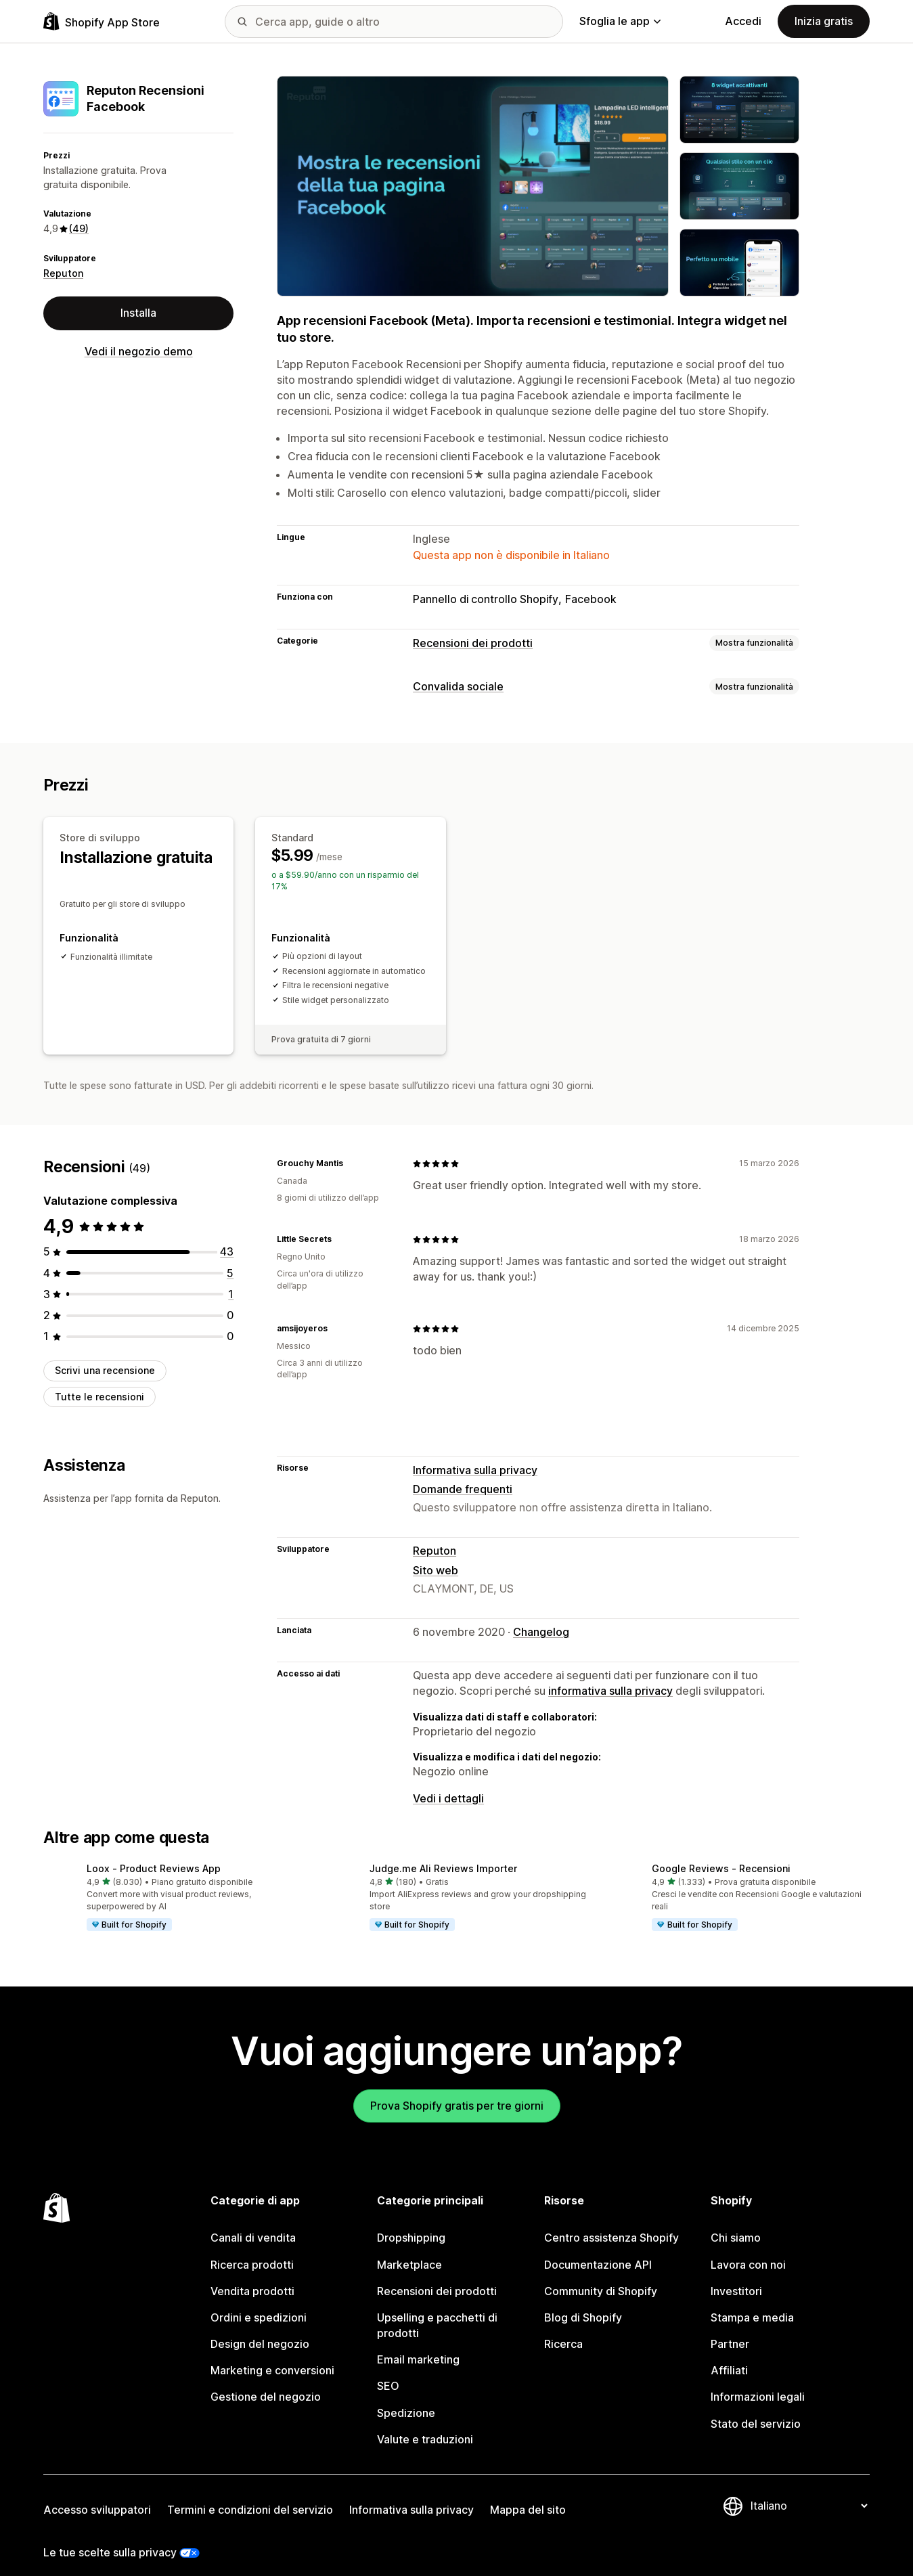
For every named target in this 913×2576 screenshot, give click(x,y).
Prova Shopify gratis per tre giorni (456, 2088)
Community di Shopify (600, 2274)
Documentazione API (598, 2248)
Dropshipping (411, 2220)
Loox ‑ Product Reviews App (154, 1851)
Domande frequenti (462, 1472)
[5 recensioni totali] (230, 1256)
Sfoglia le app (620, 21)
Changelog (541, 1615)
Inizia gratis (824, 21)
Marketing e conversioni (272, 2353)
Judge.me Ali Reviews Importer (443, 1851)
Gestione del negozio (265, 2379)
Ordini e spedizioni (258, 2300)
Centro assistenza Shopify (611, 2220)
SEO (388, 2369)
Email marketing (418, 2342)
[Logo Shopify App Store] (101, 21)
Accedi (743, 21)
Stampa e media (752, 2300)
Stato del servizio (756, 2407)
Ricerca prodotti (252, 2248)
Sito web (435, 1553)
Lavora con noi (748, 2248)
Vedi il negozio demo (139, 351)
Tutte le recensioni (99, 1379)
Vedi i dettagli (448, 1781)
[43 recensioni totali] (226, 1234)
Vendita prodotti (252, 2274)
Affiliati (729, 2353)
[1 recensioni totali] (230, 1277)
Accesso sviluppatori (97, 2493)
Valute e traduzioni (425, 2422)
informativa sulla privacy (610, 1674)
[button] (174, 1881)
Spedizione (406, 2396)
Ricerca (563, 2327)
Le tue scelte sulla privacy (110, 2535)
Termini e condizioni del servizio (250, 2493)
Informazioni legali (758, 2379)
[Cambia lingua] (809, 2488)
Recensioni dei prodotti (473, 643)
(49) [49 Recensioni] (79, 228)
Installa (138, 312)
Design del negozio (259, 2327)
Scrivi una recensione (105, 1353)
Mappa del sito (528, 2493)
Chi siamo (736, 2220)
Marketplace (409, 2248)
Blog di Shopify (583, 2300)
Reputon (63, 273)
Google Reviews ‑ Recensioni (721, 1851)
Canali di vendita (253, 2220)
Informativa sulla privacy (475, 1453)
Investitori (736, 2274)
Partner (730, 2327)
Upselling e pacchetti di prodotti (437, 2308)
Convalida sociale (458, 686)
